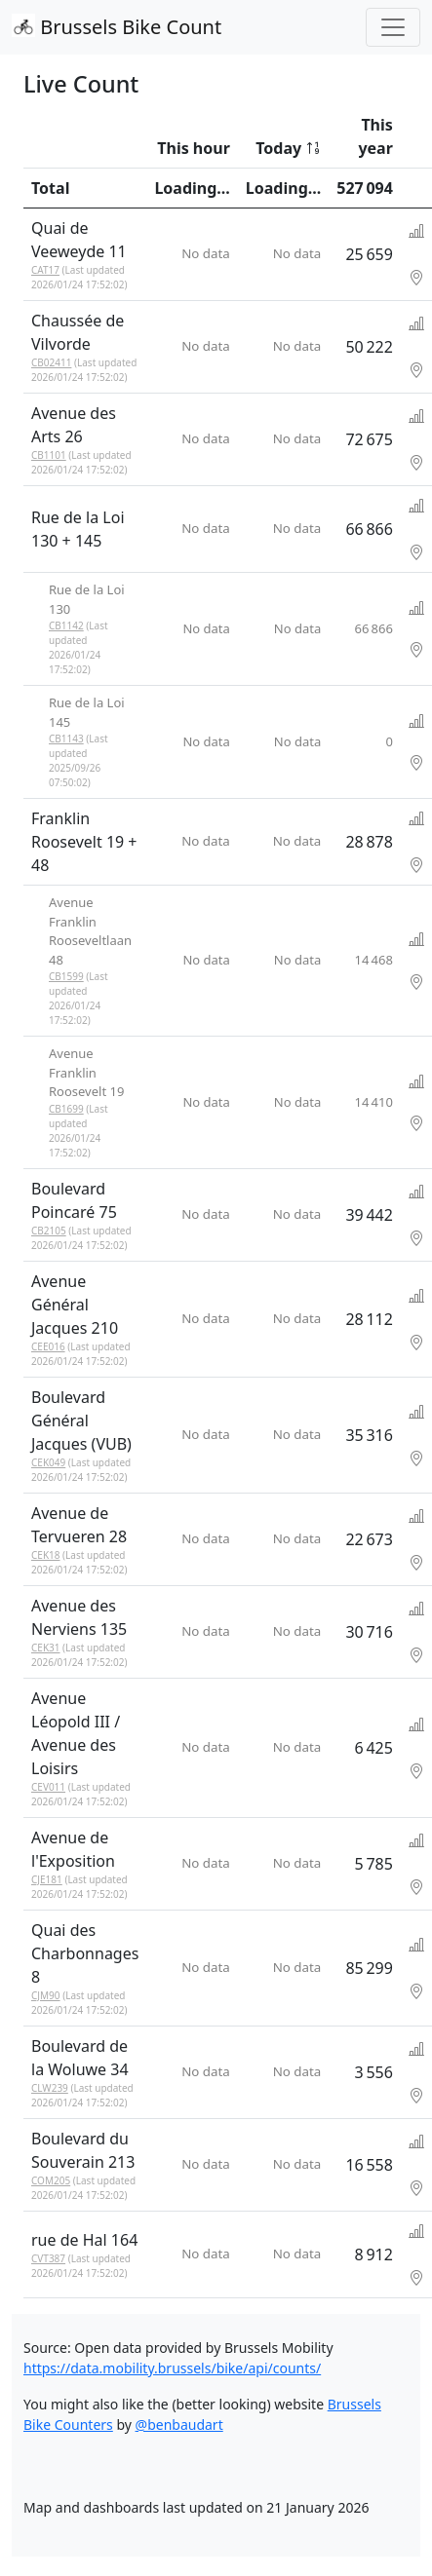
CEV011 (48, 1787)
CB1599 (66, 976)
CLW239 (49, 2088)
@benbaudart (179, 2424)
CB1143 (66, 738)
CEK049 (48, 1462)
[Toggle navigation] (393, 27)
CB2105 (48, 1230)
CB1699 (66, 1109)
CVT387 (48, 2258)
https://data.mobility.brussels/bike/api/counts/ (172, 2368)
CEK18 (45, 1555)
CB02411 (51, 362)
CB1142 (66, 625)
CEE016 (48, 1346)
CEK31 (45, 1647)
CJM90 (45, 1995)
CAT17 (45, 270)
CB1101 (48, 455)
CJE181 (46, 1879)
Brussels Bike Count (116, 27)
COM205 (50, 2180)
